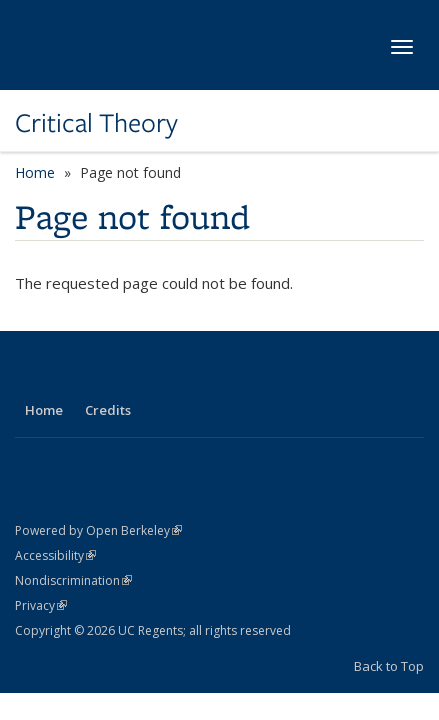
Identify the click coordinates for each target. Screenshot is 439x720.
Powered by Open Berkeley (98, 530)
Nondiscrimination (73, 580)
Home (35, 172)
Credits (108, 410)
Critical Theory (96, 123)
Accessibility (55, 555)
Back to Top (389, 666)
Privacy (41, 605)
